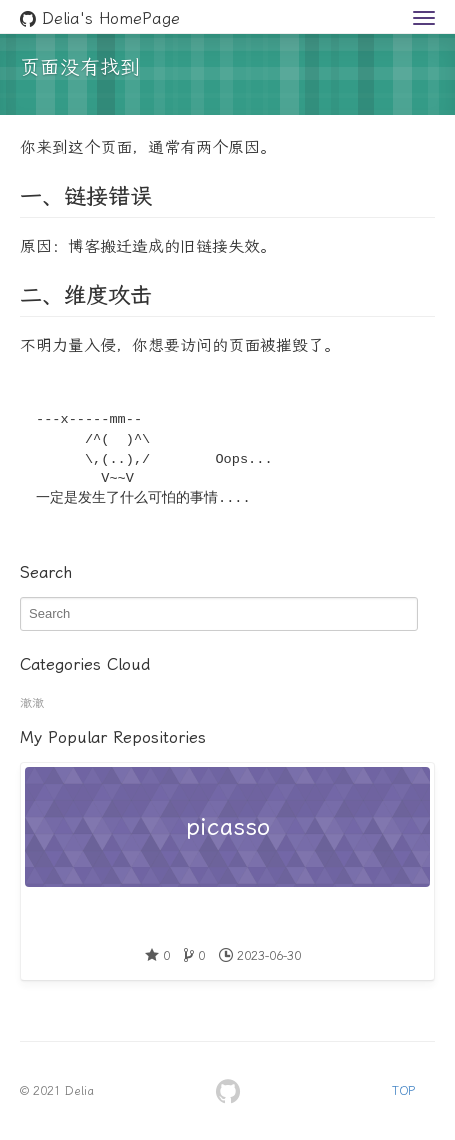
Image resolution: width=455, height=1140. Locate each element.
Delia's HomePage (100, 18)
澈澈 (32, 703)
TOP (403, 1091)
